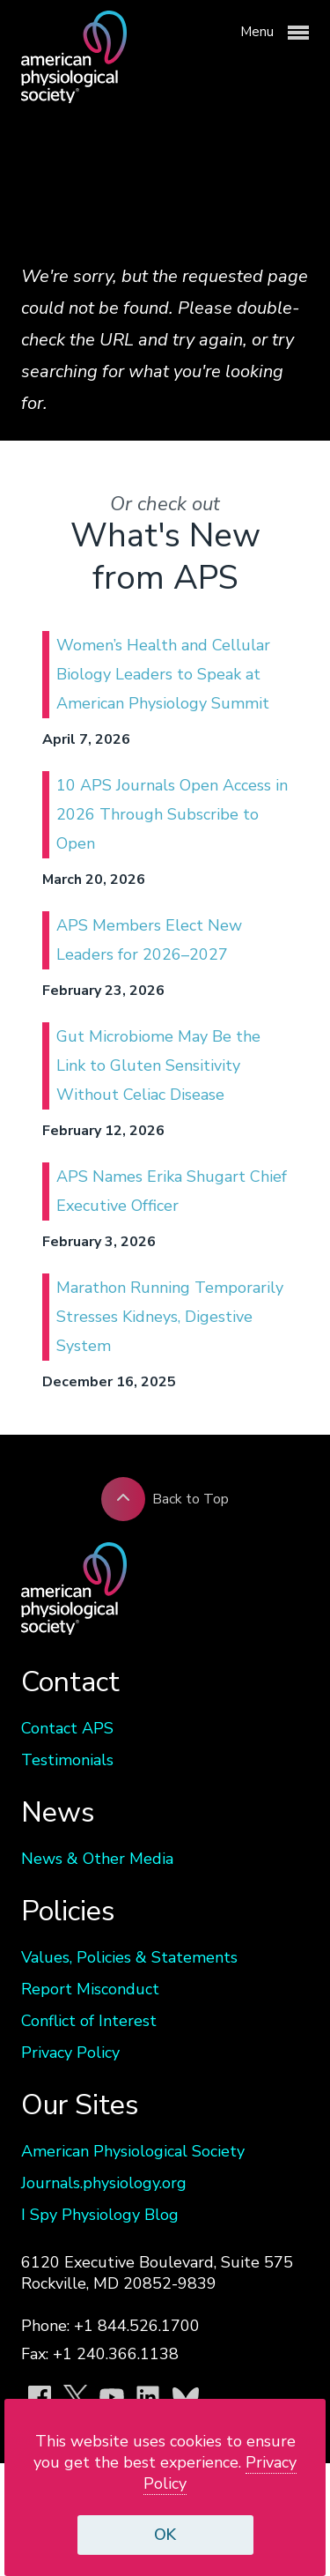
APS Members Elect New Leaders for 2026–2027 (149, 940)
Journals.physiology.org (104, 2183)
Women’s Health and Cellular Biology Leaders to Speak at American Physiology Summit (163, 674)
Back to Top (165, 1499)
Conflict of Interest (89, 2020)
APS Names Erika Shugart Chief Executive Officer (171, 1191)
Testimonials (67, 1760)
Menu (274, 32)
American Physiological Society (133, 2151)
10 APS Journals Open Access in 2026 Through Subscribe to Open (172, 814)
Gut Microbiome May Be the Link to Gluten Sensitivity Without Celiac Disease (158, 1065)
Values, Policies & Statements (129, 1957)
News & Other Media (97, 1858)
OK (165, 2534)
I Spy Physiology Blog (100, 2214)
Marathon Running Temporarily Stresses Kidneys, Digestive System (169, 1316)
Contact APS (67, 1728)
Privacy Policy (70, 2052)
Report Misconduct (90, 1989)
